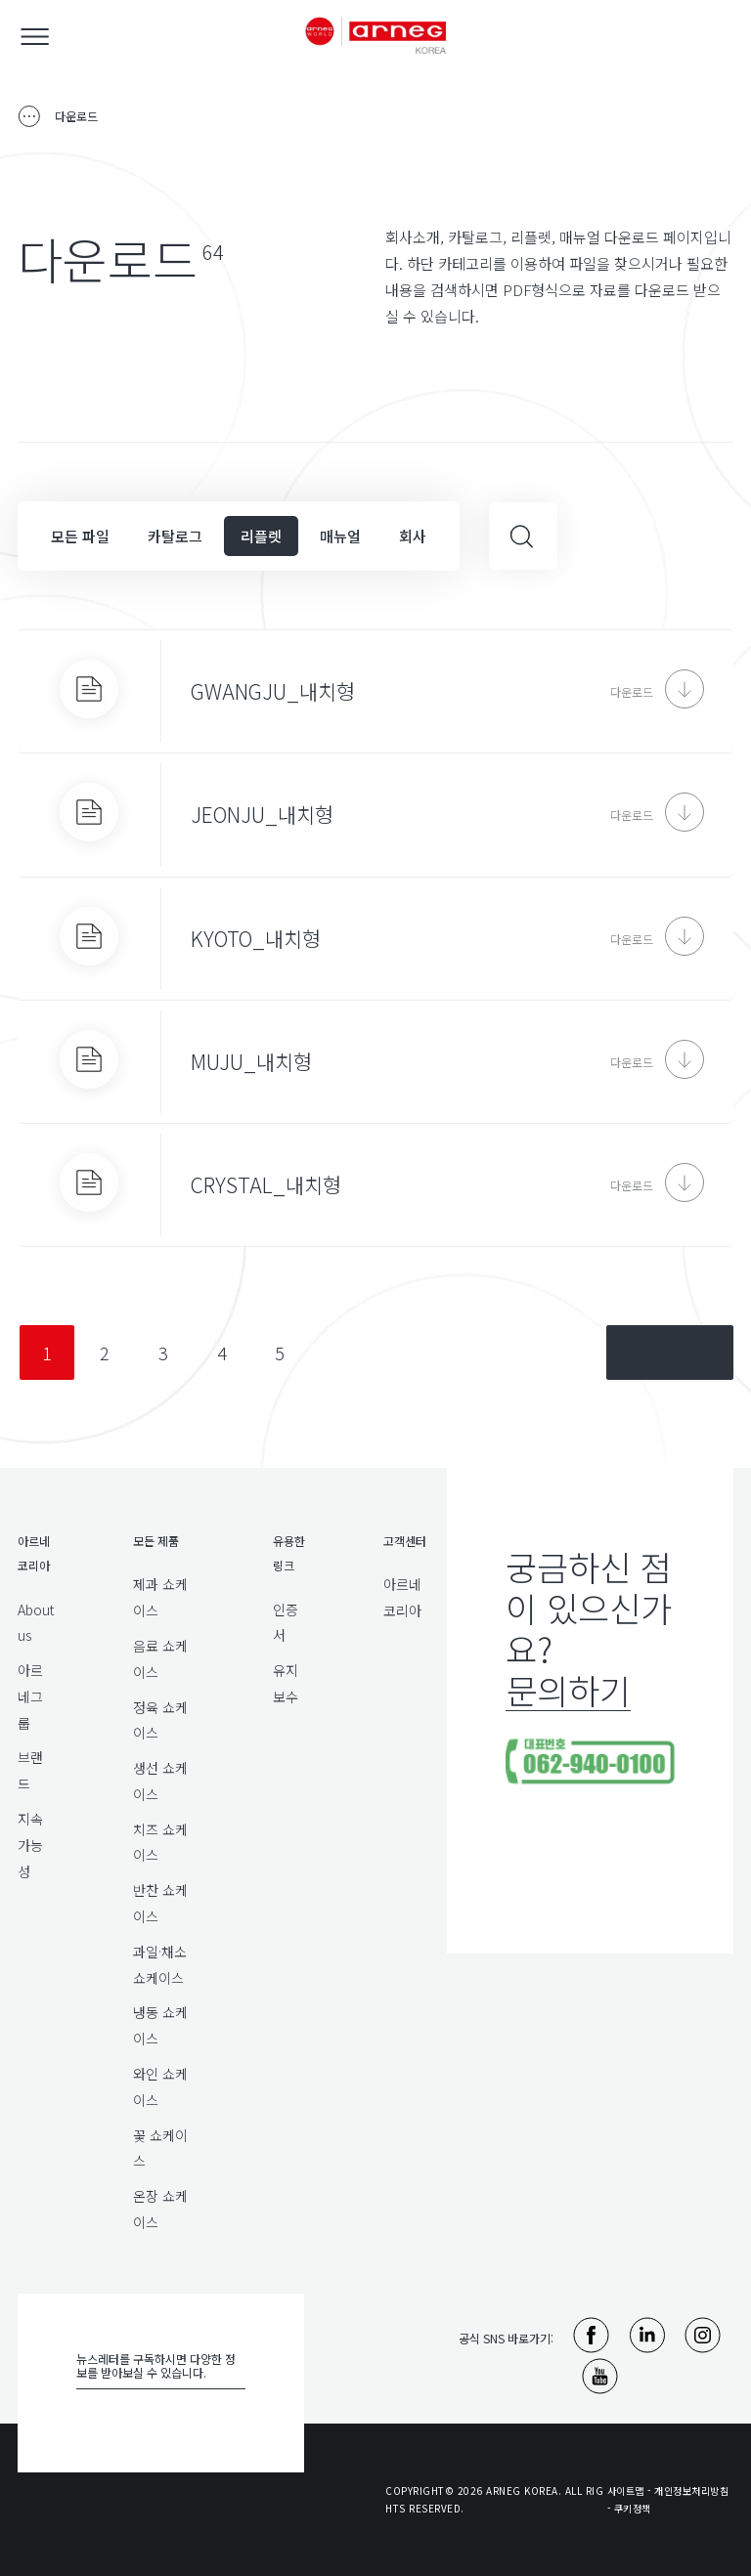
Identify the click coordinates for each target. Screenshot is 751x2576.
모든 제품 (156, 1540)
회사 (412, 536)
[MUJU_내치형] (375, 1062)
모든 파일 (80, 536)
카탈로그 (175, 536)
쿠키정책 (632, 2508)
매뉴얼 (340, 536)
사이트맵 (625, 2490)
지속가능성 (30, 1845)
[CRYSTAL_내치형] (375, 1185)
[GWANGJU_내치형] (375, 691)
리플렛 (261, 536)
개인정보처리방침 (691, 2490)
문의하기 (568, 1689)
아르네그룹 (30, 1696)
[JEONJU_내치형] (375, 814)
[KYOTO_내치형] (375, 939)
